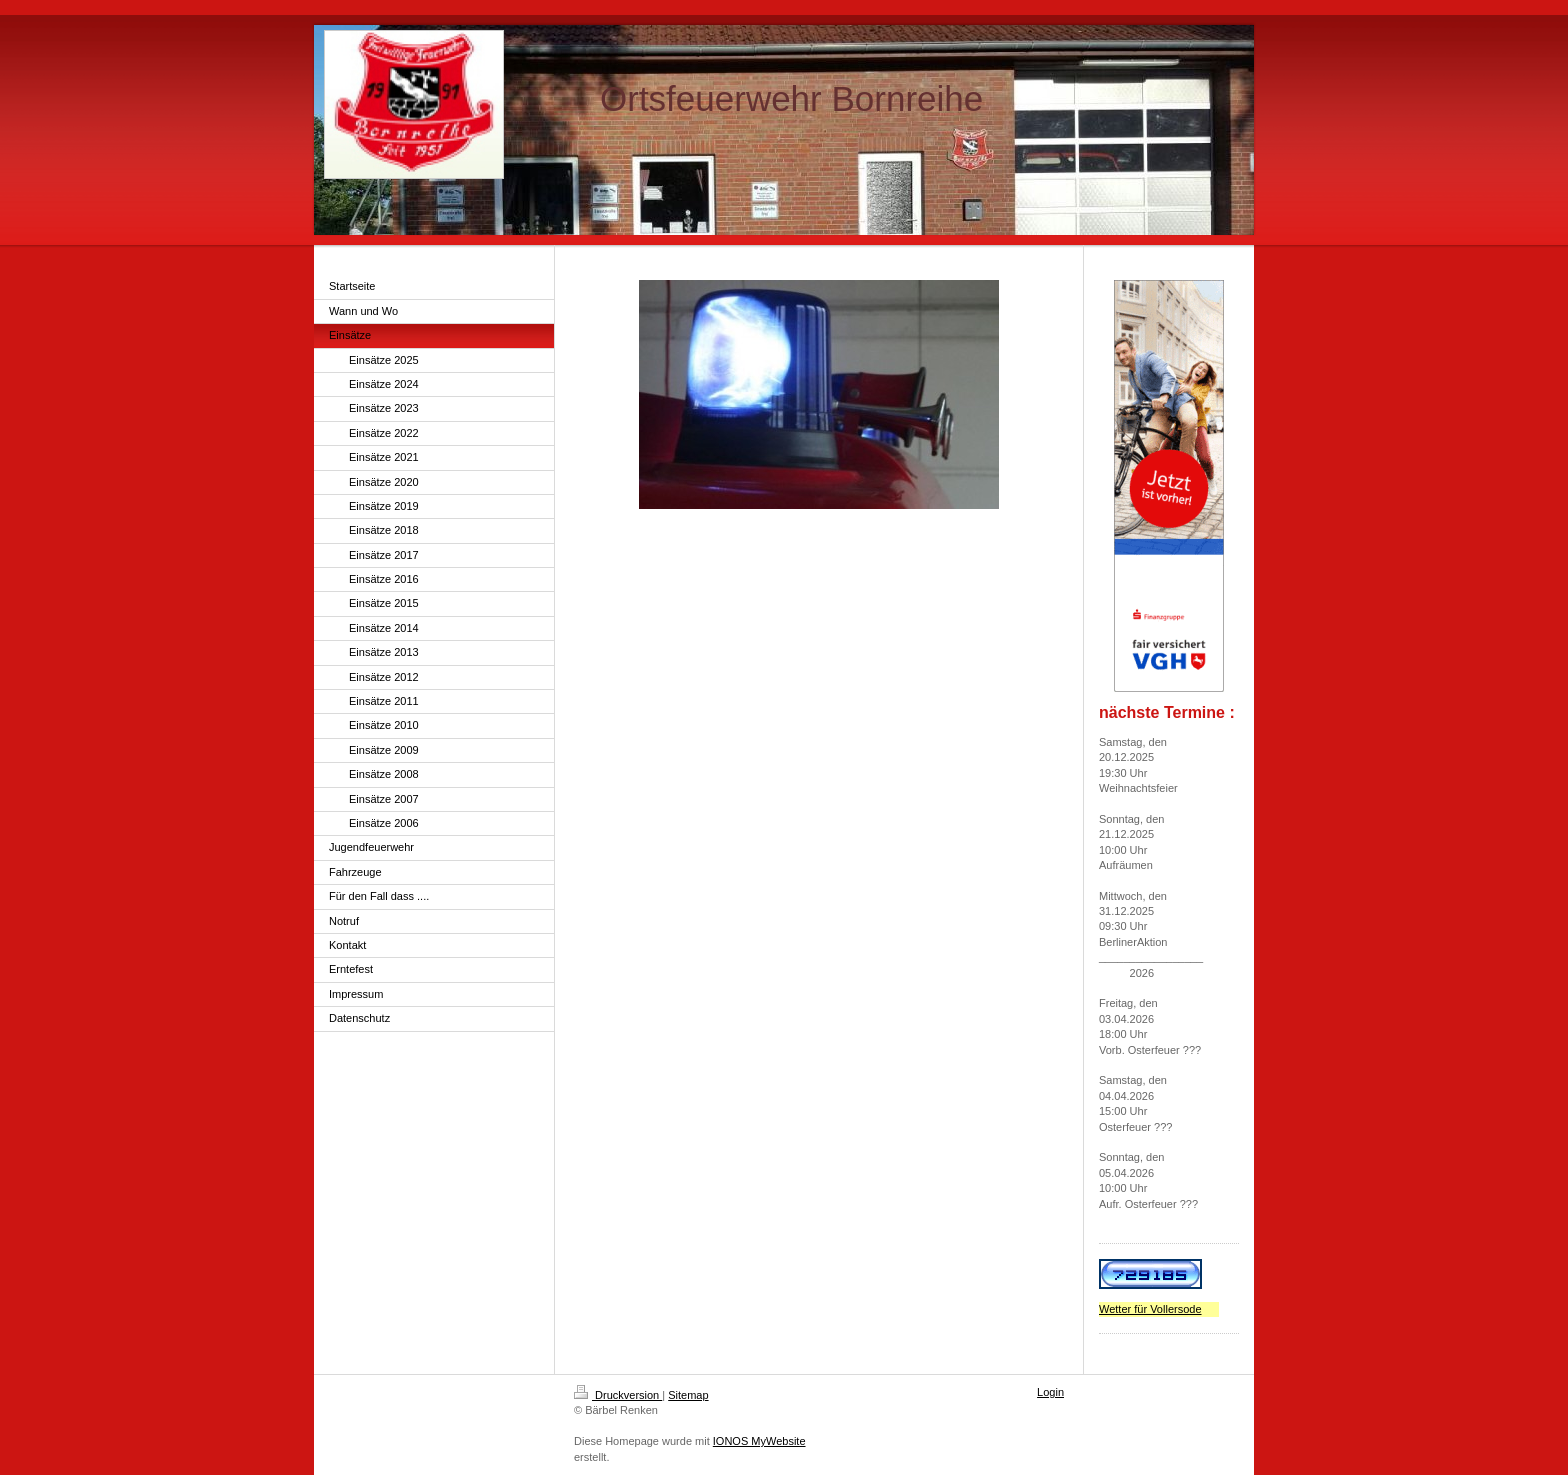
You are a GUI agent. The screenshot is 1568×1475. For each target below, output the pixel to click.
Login (1050, 1392)
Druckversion (618, 1395)
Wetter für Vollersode (1150, 1309)
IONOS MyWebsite (759, 1441)
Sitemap (688, 1395)
